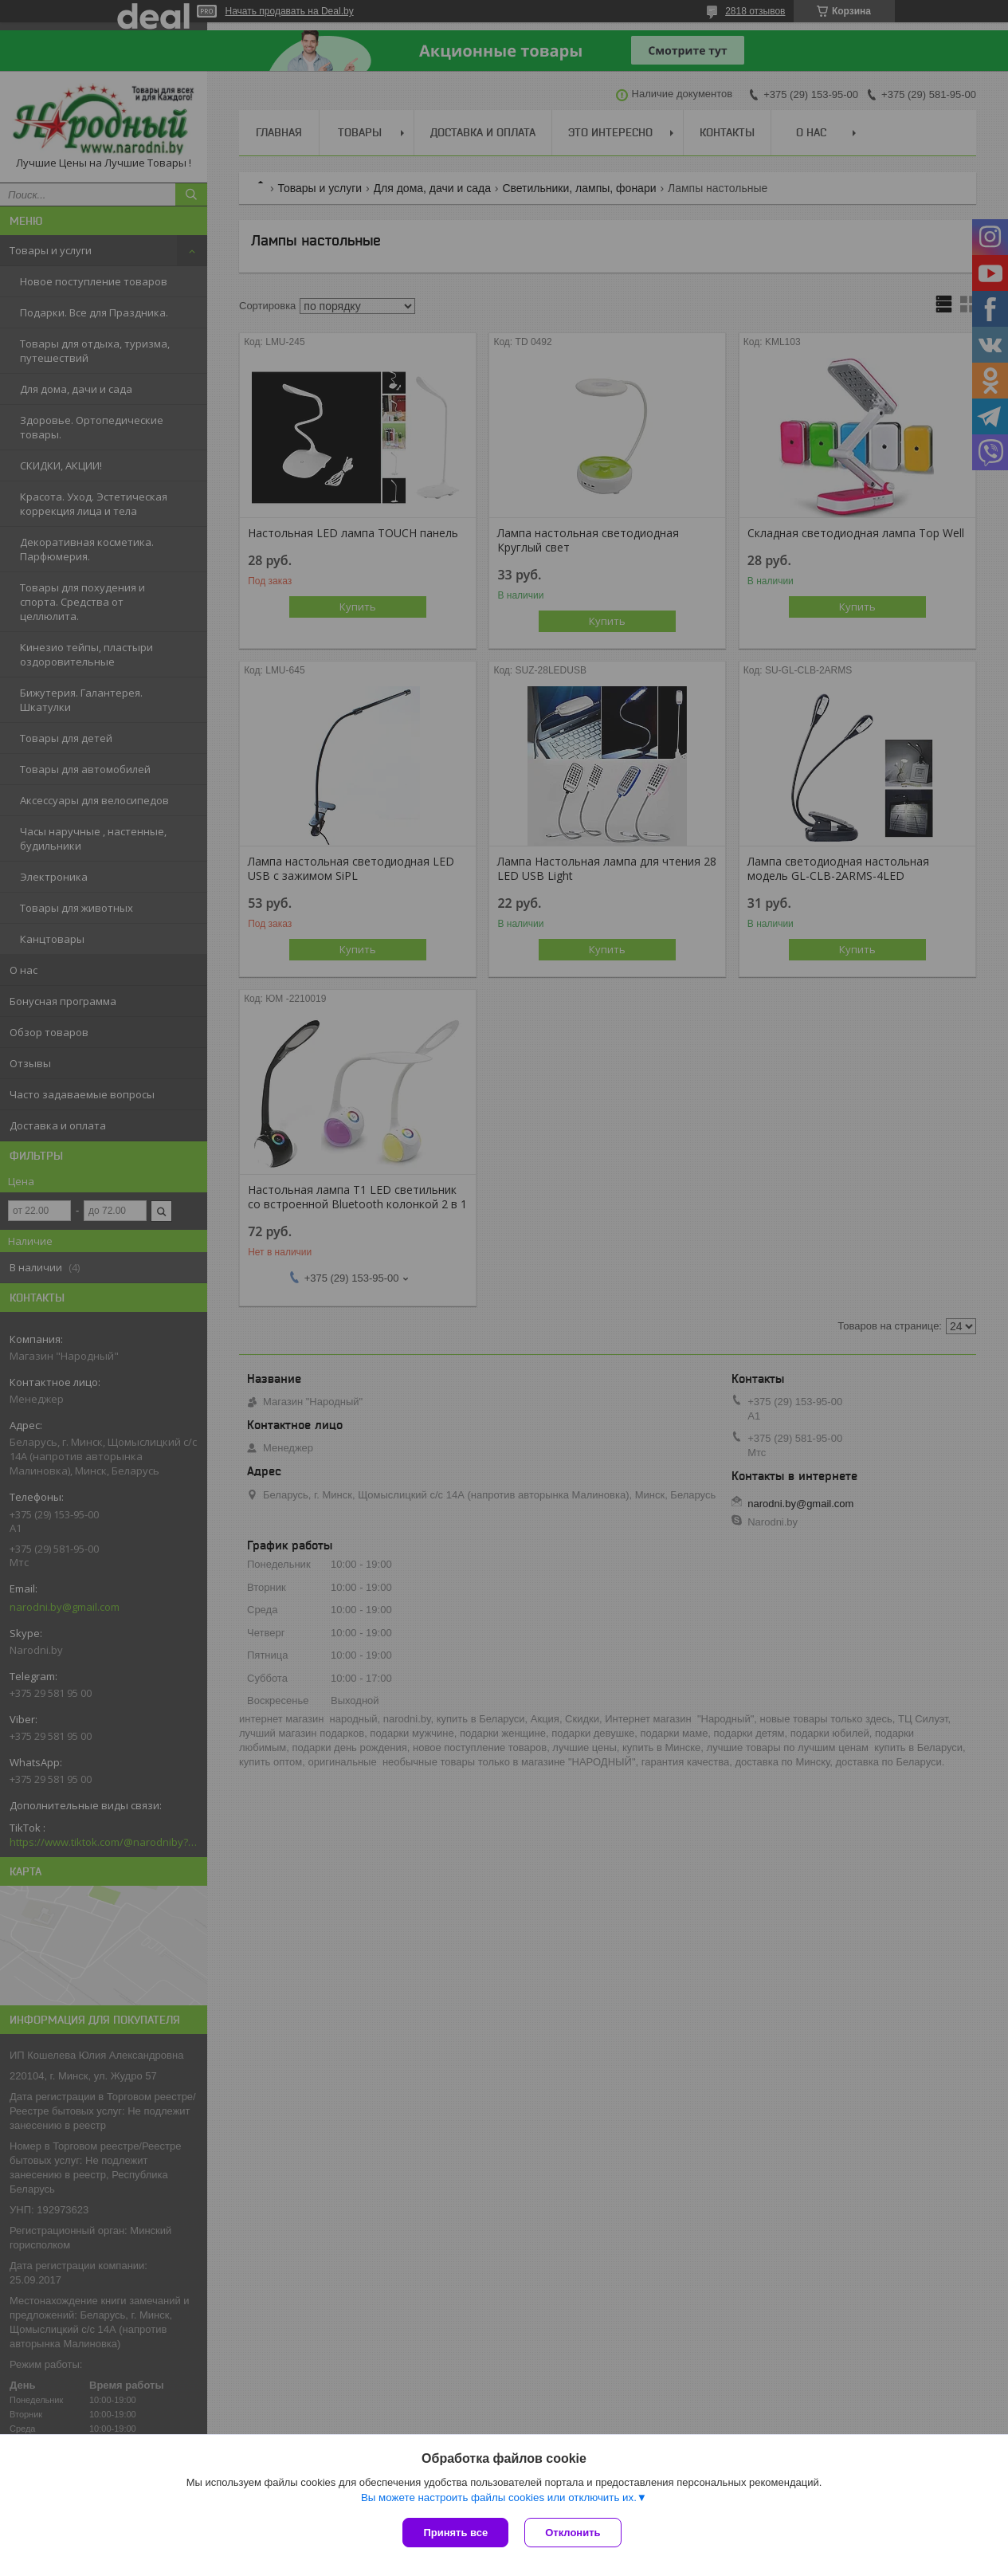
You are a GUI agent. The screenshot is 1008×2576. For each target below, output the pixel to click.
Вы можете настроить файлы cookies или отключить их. (499, 2497)
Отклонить (572, 2533)
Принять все (455, 2533)
